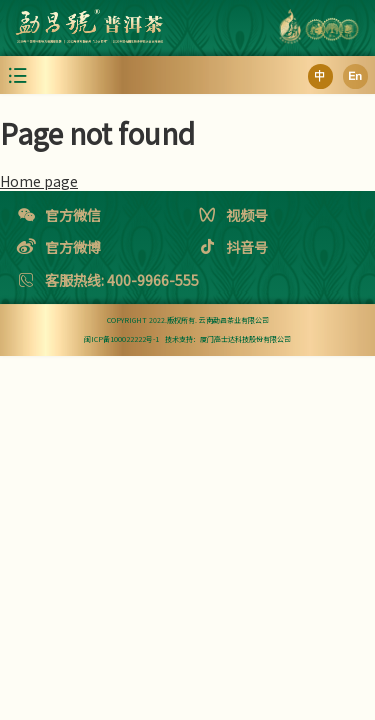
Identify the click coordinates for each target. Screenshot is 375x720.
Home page (39, 181)
